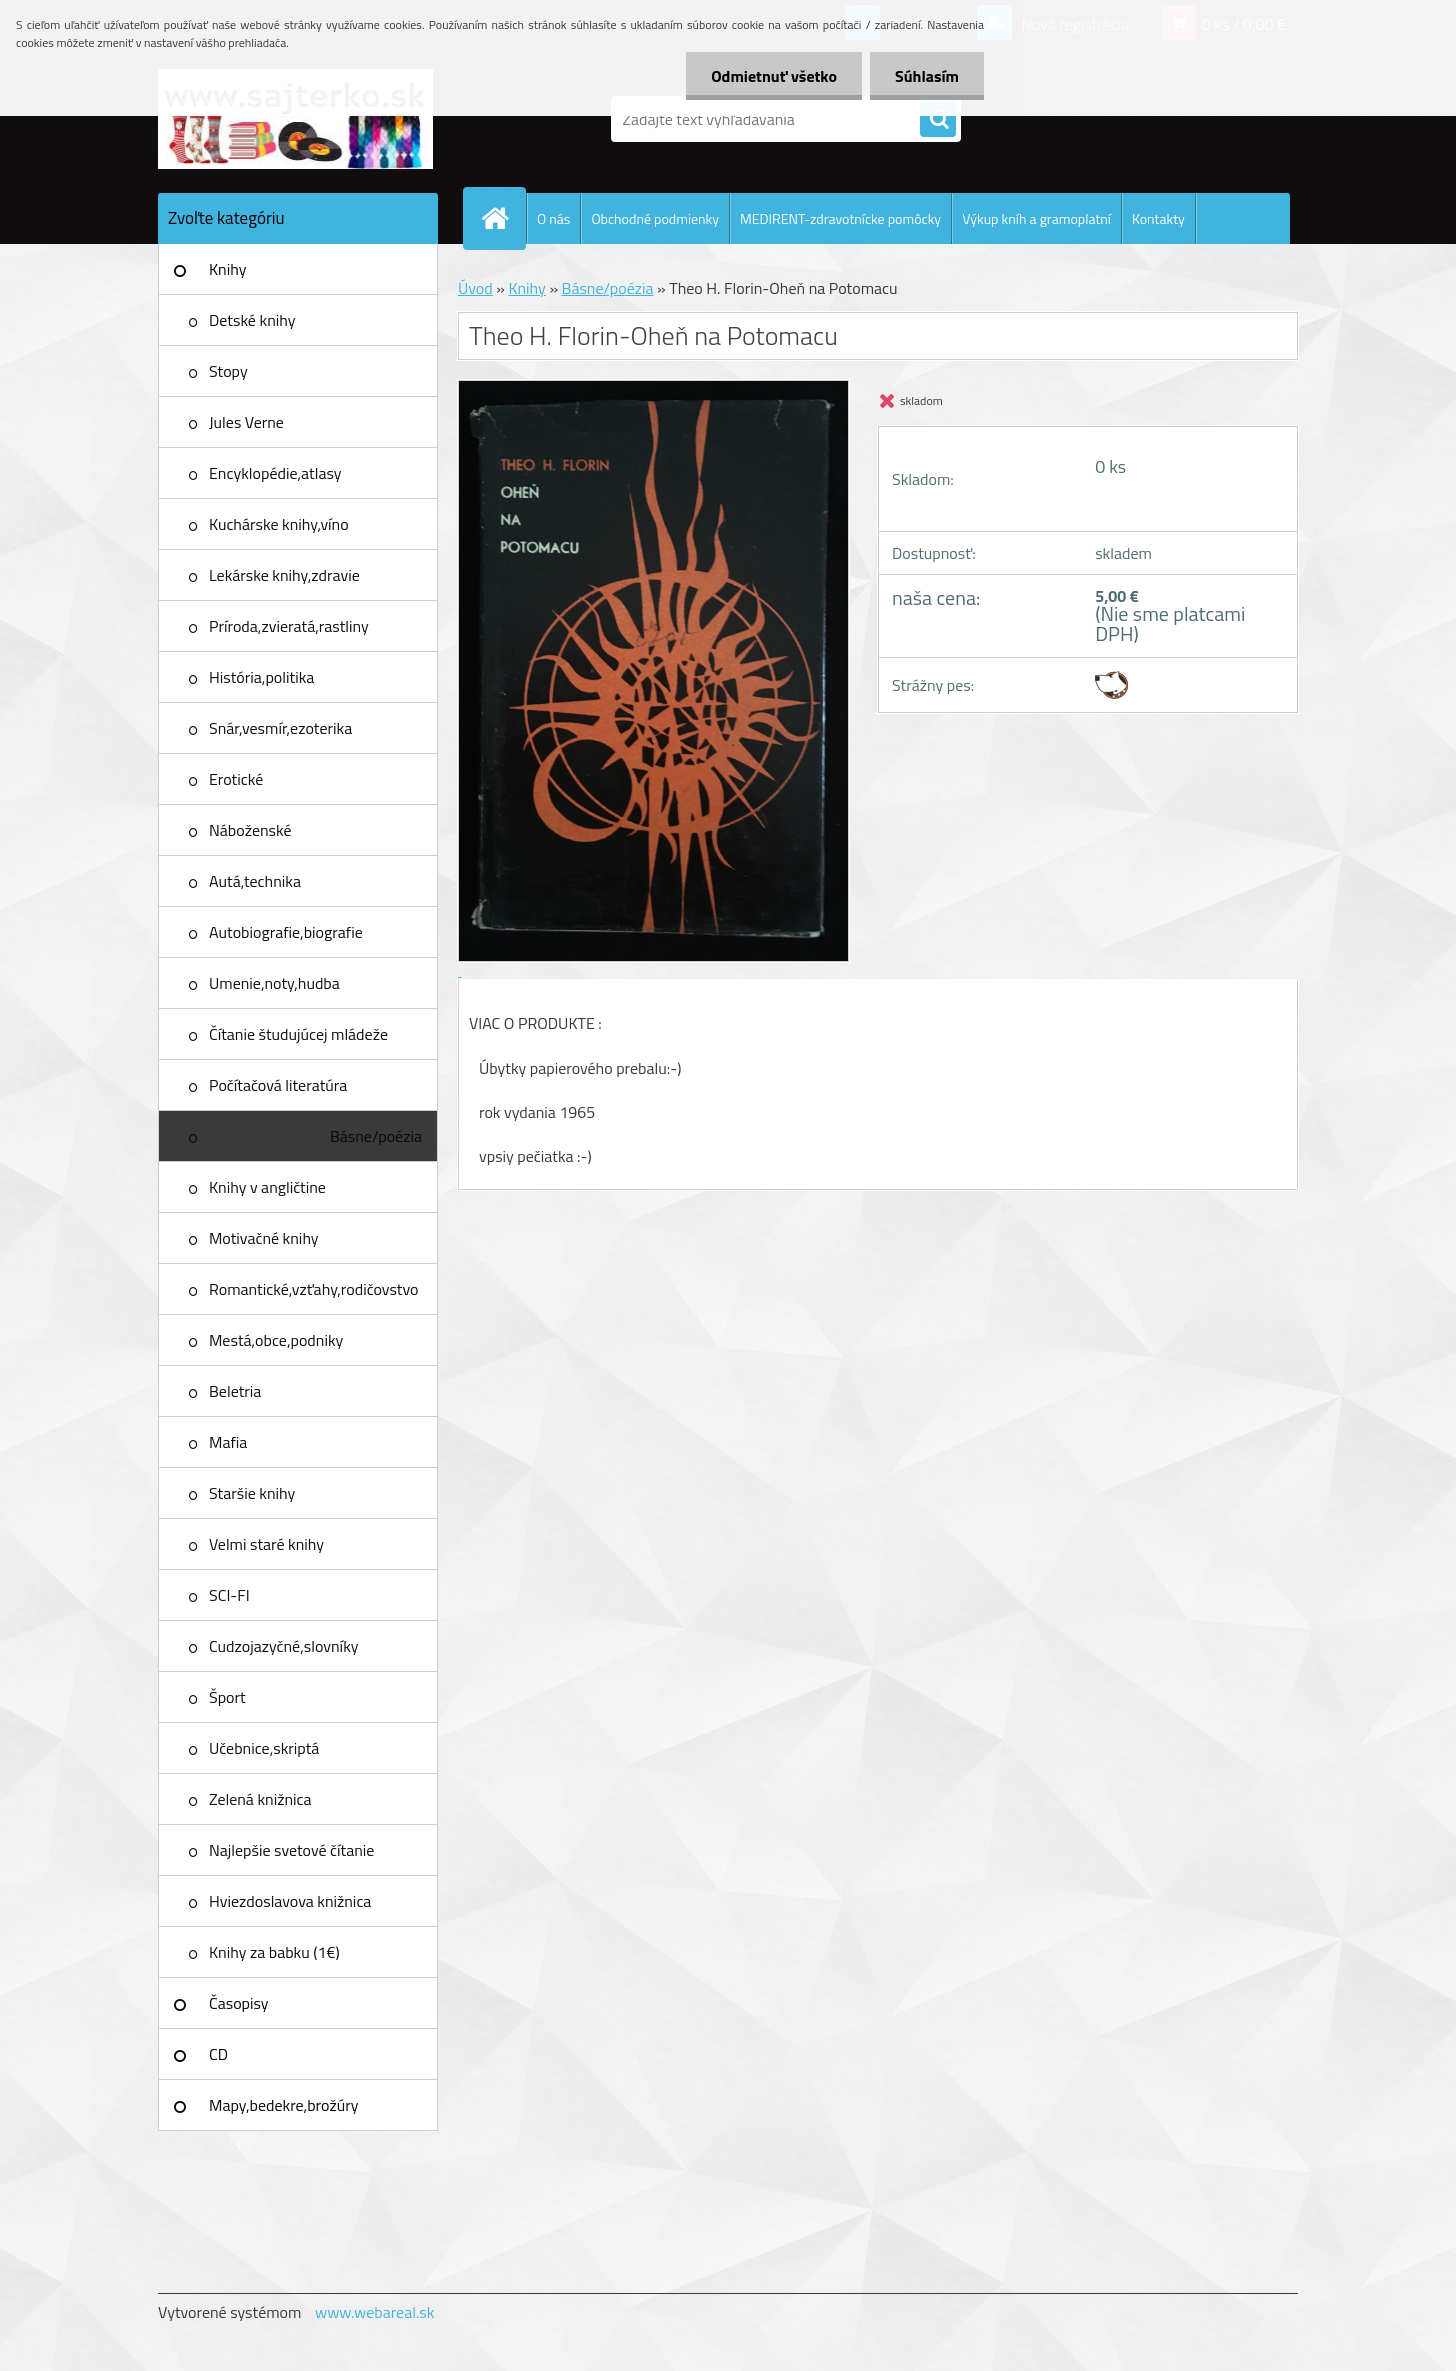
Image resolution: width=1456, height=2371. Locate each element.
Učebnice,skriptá (264, 1748)
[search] (938, 120)
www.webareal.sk (375, 2312)
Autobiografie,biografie (286, 932)
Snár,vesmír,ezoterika (280, 728)
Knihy (227, 269)
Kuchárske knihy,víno (279, 524)
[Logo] (295, 119)
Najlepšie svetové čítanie (291, 1850)
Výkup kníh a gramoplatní (1036, 218)
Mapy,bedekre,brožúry (283, 2105)
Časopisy (239, 2003)
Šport (227, 1697)
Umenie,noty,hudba (274, 983)
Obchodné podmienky (655, 218)
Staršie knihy (252, 1493)
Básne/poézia (376, 1136)
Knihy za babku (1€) (274, 1952)
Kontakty (1158, 218)
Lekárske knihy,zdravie (284, 575)
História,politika (261, 677)
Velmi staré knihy (266, 1544)
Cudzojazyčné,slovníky (284, 1646)
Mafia (228, 1442)
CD (218, 2054)
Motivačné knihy (264, 1238)
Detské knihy (252, 320)
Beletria (235, 1391)
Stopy (228, 371)
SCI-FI (229, 1595)
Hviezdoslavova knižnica (290, 1901)
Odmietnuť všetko (774, 76)
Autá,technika (255, 881)
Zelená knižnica (260, 1799)
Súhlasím (927, 76)
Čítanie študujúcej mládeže (298, 1034)
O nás (553, 218)
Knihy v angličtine (267, 1187)
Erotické (236, 779)
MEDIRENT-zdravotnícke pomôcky (840, 218)
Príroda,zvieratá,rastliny (289, 626)
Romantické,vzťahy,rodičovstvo (314, 1289)
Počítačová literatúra (278, 1085)
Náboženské (250, 830)
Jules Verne (246, 422)
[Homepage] (503, 218)
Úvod (475, 288)
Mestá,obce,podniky (276, 1340)
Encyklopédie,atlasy (275, 473)
